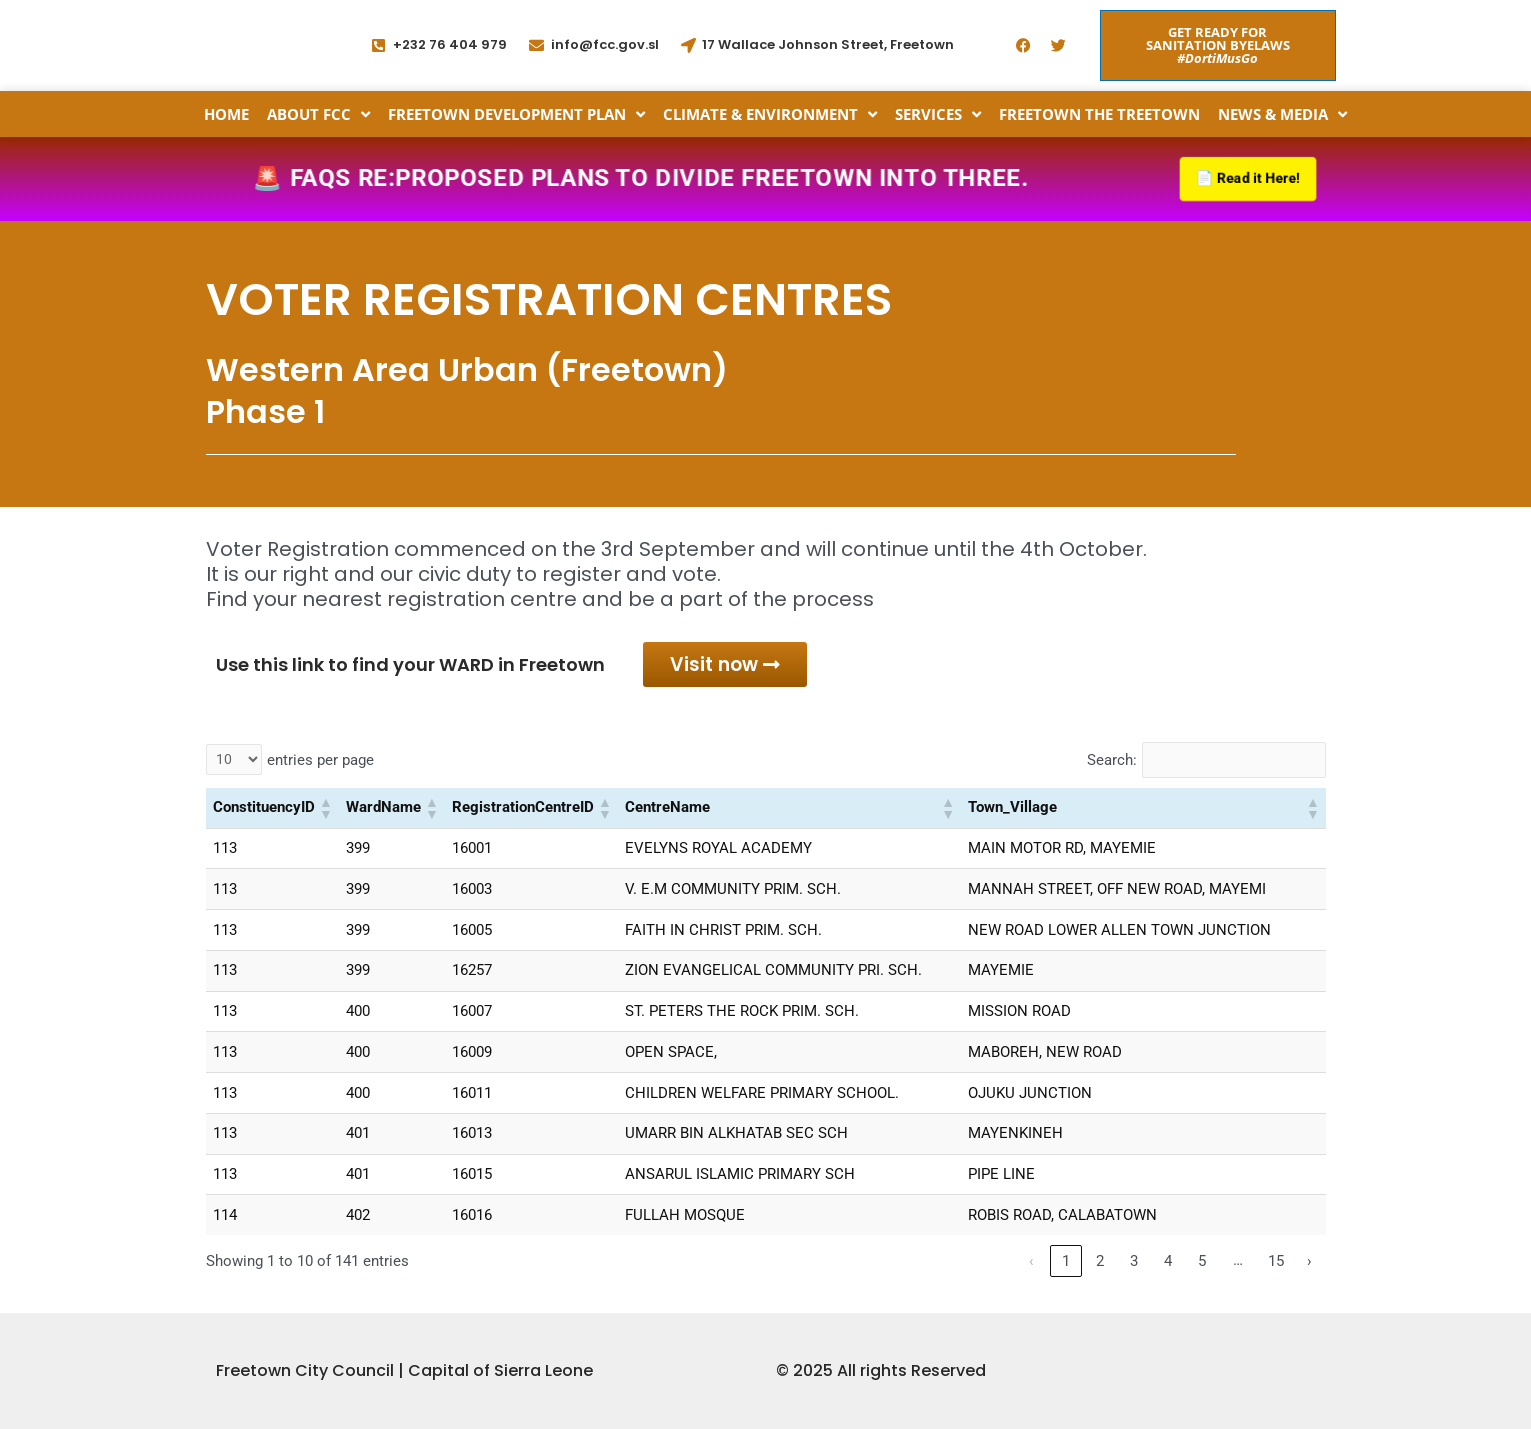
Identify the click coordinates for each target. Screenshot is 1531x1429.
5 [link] (1202, 1266)
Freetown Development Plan (516, 114)
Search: (1111, 765)
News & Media (1282, 114)
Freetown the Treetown (1099, 114)
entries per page (320, 765)
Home (226, 114)
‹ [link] (1031, 1266)
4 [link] (1168, 1266)
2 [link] (1100, 1266)
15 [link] (1276, 1266)
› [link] (1309, 1266)
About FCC (318, 114)
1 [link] (1066, 1266)
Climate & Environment (770, 114)
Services (938, 114)
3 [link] (1134, 1266)
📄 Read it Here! (1244, 179)
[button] (325, 813)
